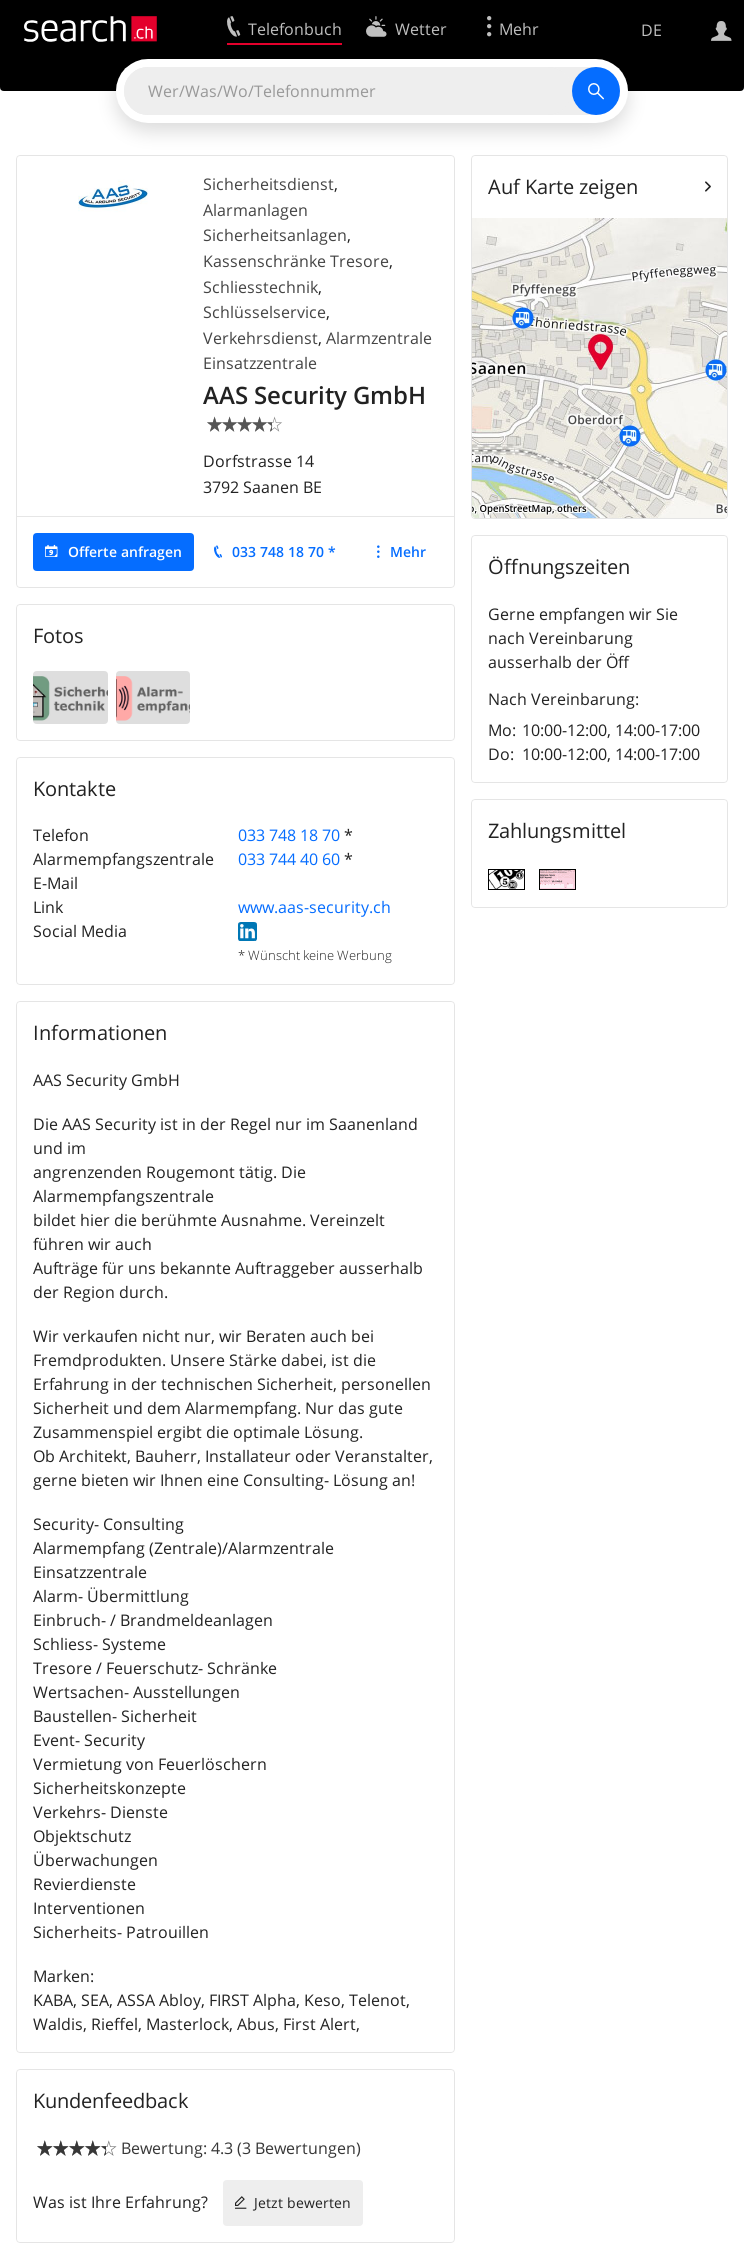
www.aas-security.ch (314, 907)
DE (651, 30)
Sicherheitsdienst (268, 184)
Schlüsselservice (264, 312)
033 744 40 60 (289, 859)
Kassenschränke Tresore (296, 261)
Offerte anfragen (125, 551)
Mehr (408, 551)
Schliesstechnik (260, 287)
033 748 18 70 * (284, 551)
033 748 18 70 (289, 835)
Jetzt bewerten (302, 2202)
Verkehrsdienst (260, 338)
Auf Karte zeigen (563, 186)
